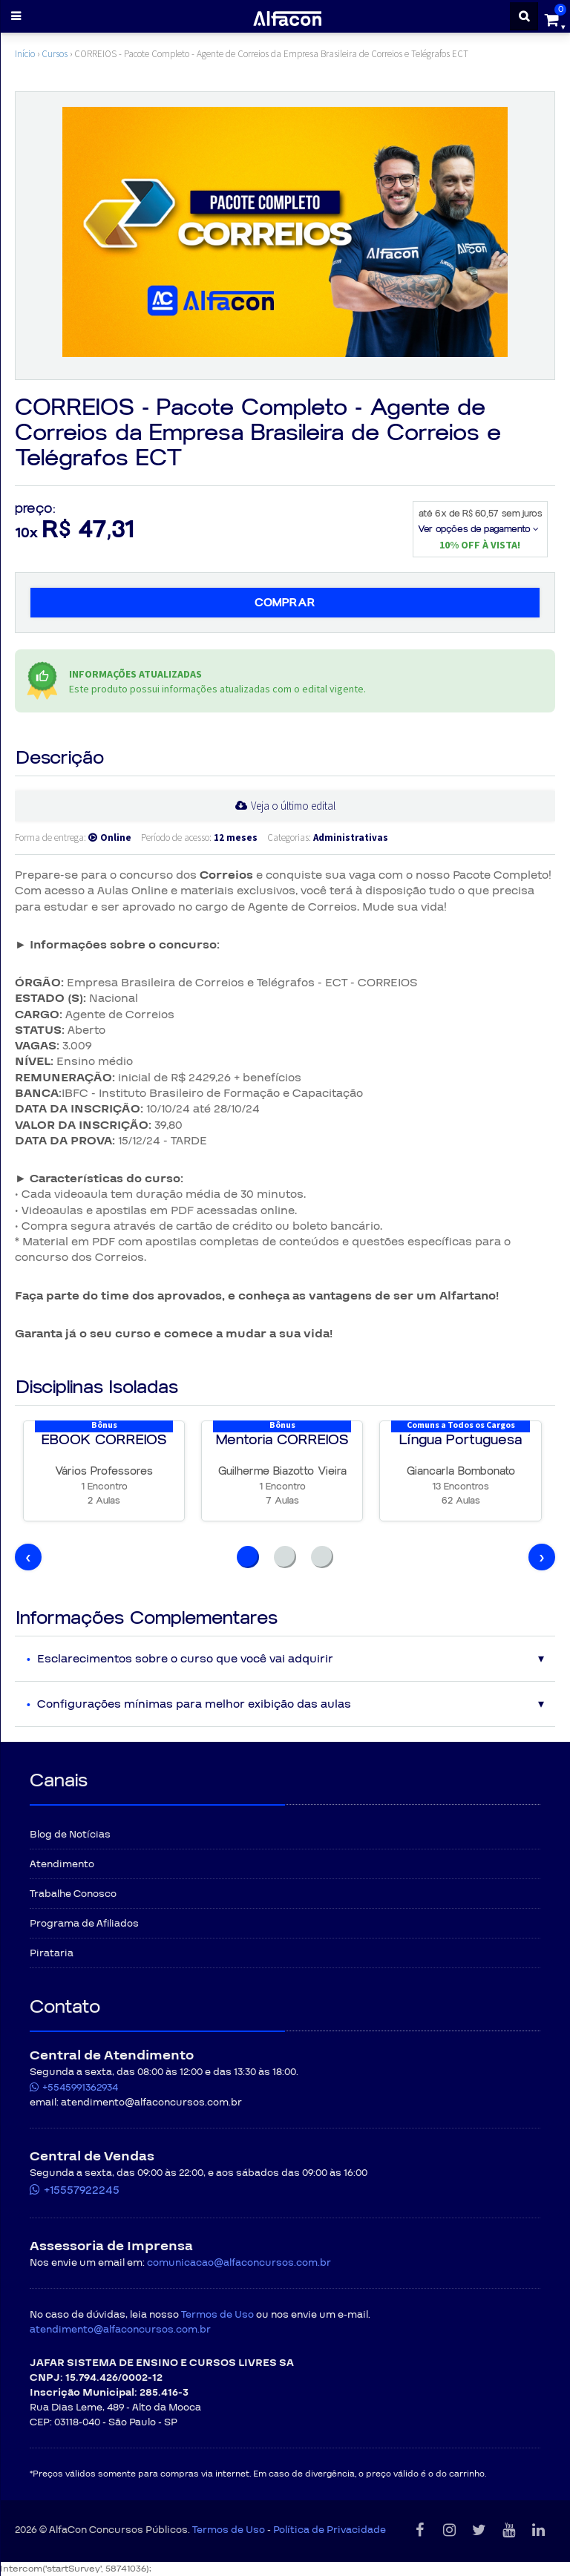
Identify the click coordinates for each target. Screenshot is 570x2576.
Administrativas (350, 837)
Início (25, 53)
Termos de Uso (217, 2314)
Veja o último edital (293, 806)
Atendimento (62, 1864)
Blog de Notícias (70, 1834)
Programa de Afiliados (84, 1923)
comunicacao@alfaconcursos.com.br (239, 2262)
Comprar (285, 602)
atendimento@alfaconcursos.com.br (120, 2329)
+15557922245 (81, 2190)
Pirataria (51, 1953)
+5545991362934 (80, 2087)
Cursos (55, 53)
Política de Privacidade (329, 2530)
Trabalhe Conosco (73, 1894)
